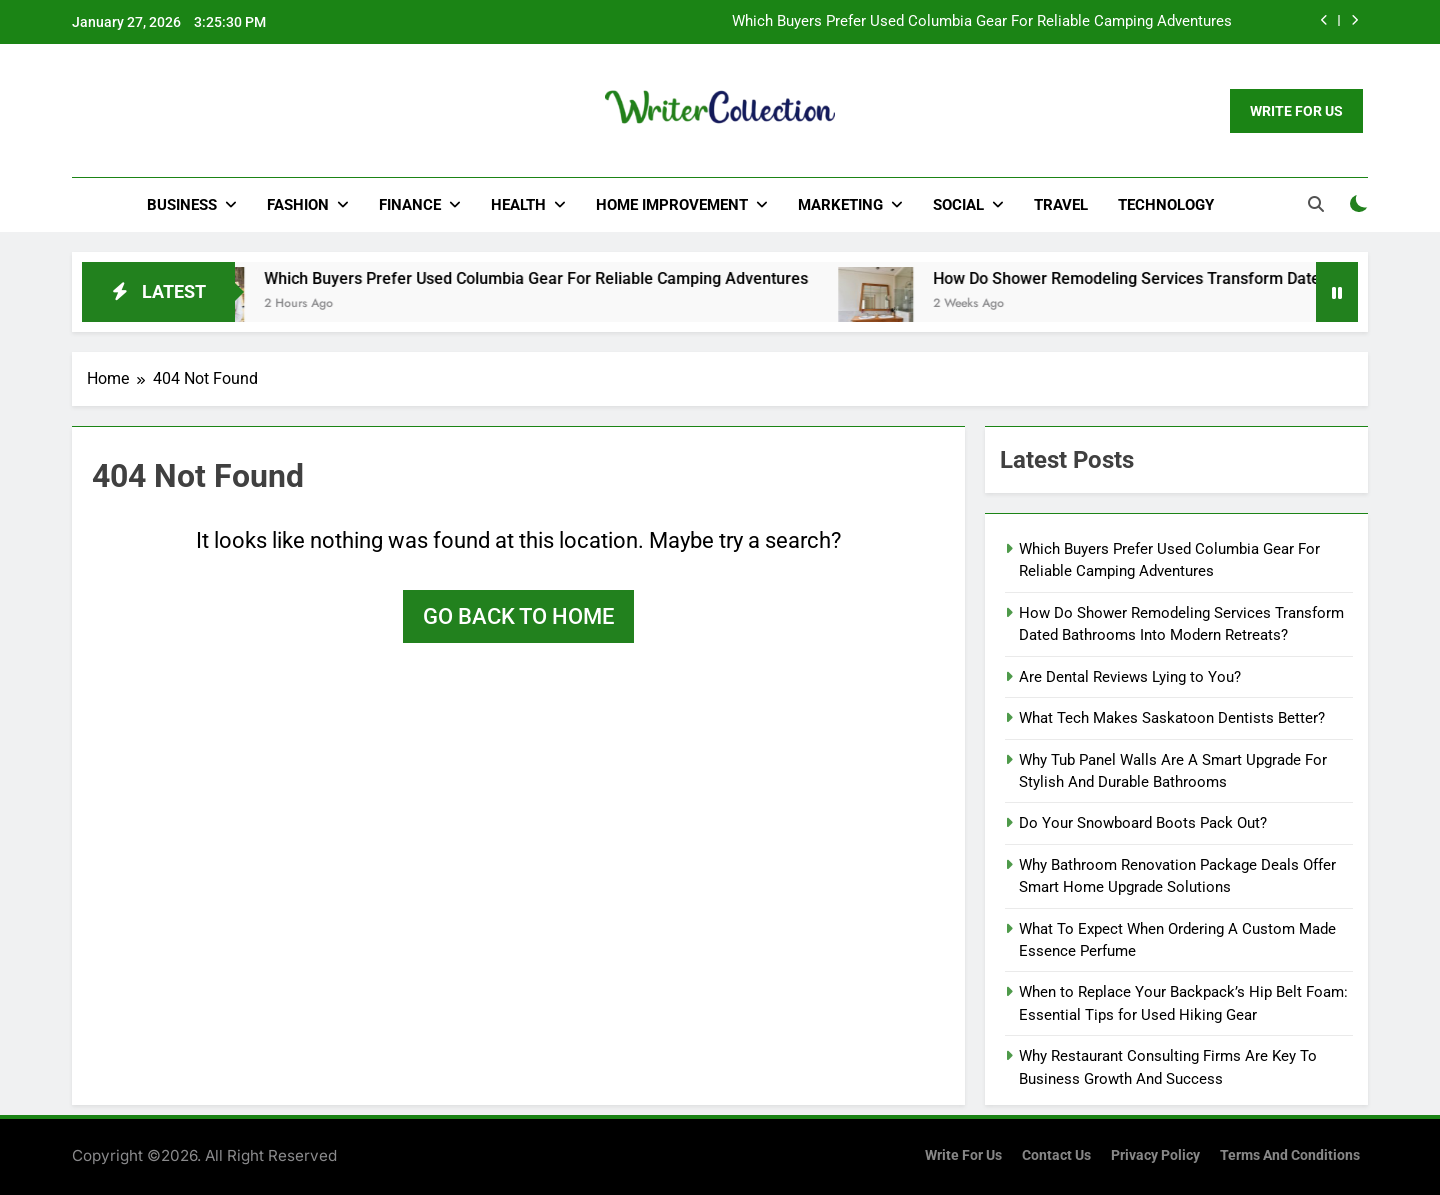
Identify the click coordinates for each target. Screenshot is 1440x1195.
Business (182, 205)
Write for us (963, 1155)
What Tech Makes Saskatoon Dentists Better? (1172, 718)
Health (518, 205)
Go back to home (518, 616)
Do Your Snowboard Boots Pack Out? (1143, 823)
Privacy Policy (1155, 1155)
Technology (1166, 205)
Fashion (298, 205)
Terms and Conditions (1290, 1155)
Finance (410, 205)
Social (958, 205)
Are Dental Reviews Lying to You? (1130, 677)
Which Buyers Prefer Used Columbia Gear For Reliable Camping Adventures (982, 22)
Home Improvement (672, 205)
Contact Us (1056, 1155)
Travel (1061, 205)
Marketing (840, 205)
